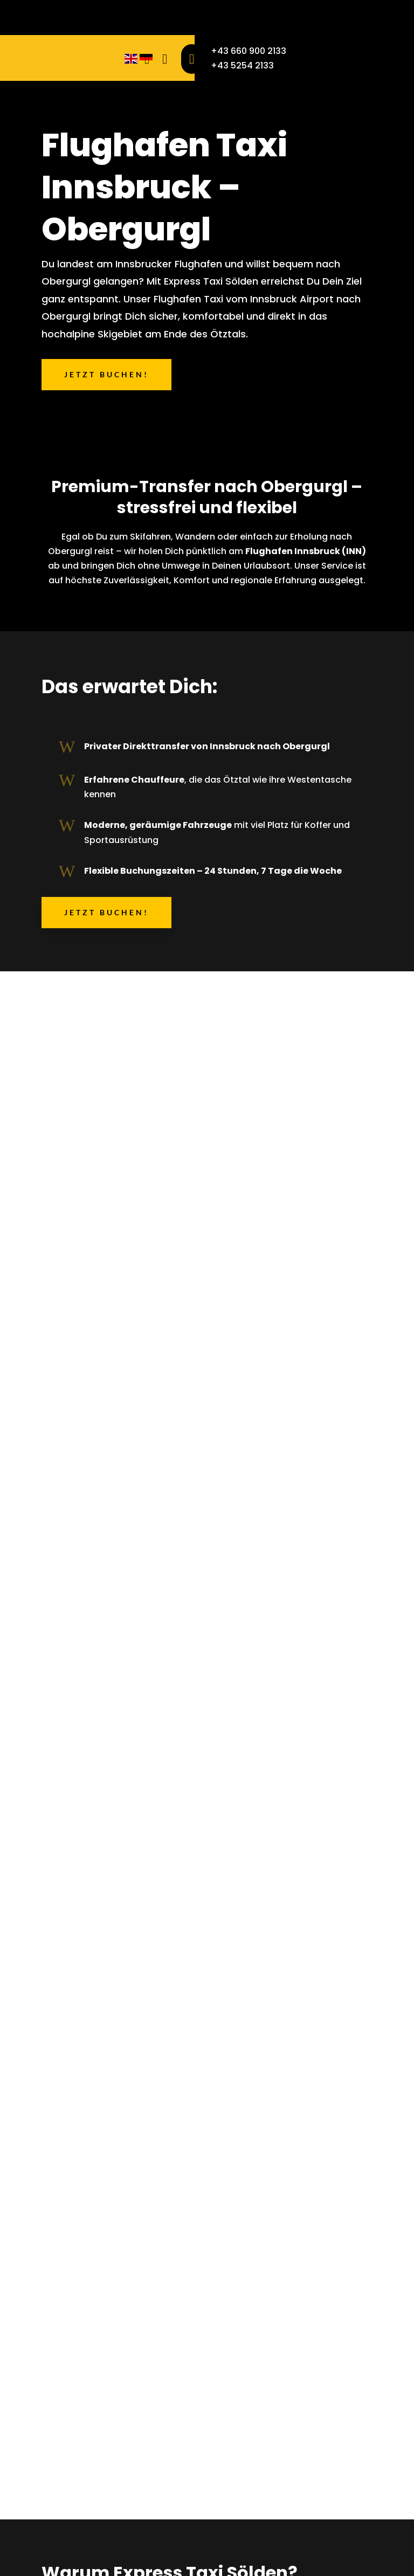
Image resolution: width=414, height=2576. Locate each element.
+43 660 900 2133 (248, 51)
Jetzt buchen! (106, 374)
